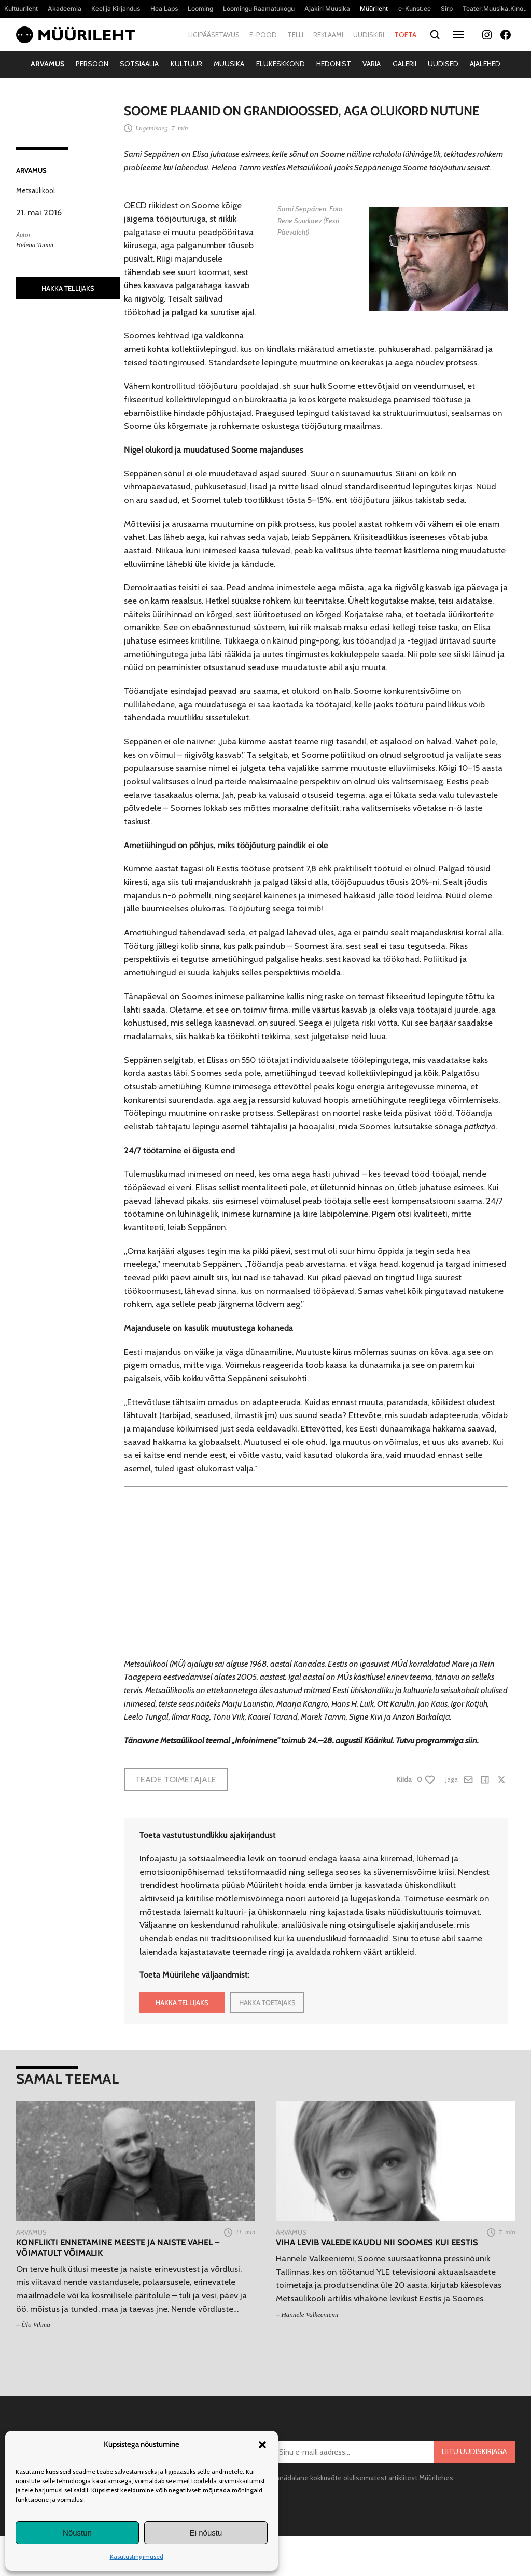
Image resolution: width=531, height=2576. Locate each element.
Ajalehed (485, 64)
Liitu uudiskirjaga (474, 2451)
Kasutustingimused (136, 2556)
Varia (371, 64)
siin (471, 1740)
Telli (295, 35)
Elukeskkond (280, 64)
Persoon (92, 64)
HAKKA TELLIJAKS (67, 288)
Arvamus (47, 64)
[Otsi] (434, 35)
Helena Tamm (34, 245)
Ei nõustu (206, 2532)
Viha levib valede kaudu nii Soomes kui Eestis (377, 2242)
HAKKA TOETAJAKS (267, 2002)
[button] (262, 2444)
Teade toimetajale (175, 1779)
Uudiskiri (368, 35)
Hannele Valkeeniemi (309, 2315)
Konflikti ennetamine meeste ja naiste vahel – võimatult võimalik (117, 2248)
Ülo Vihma (35, 2324)
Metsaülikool (35, 190)
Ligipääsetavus (214, 35)
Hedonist (333, 64)
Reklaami (328, 35)
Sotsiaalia (139, 64)
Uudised (443, 64)
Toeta (405, 35)
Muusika (229, 64)
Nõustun (77, 2532)
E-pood (263, 35)
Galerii (404, 64)
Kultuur (186, 64)
